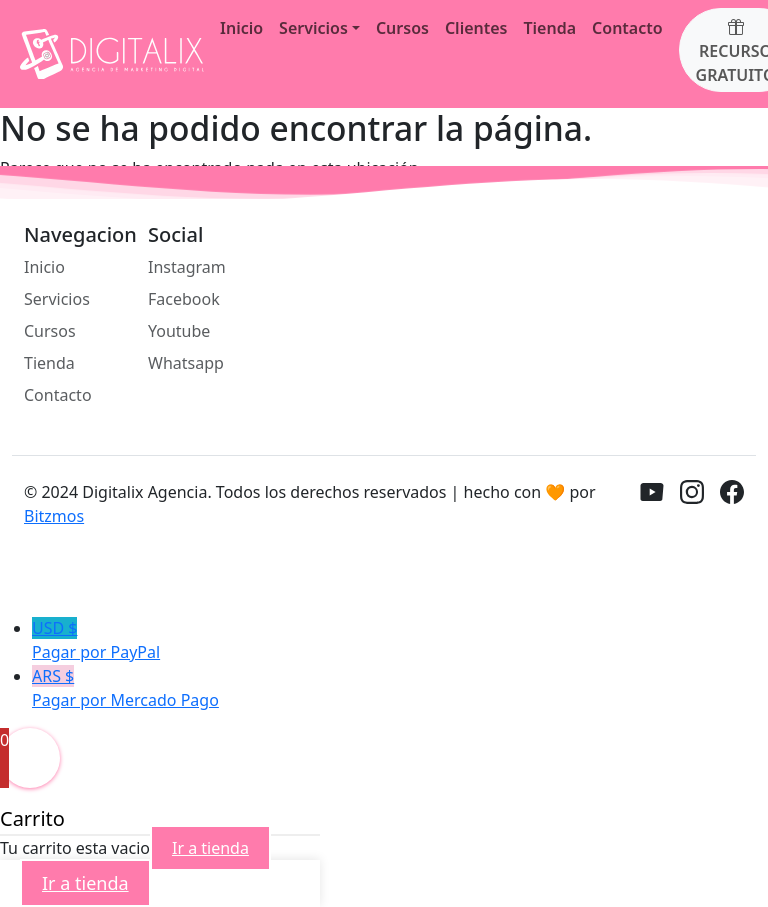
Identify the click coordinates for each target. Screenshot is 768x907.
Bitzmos (54, 516)
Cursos (402, 28)
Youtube (179, 331)
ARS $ (400, 688)
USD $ (400, 640)
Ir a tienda (210, 848)
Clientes (476, 28)
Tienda (549, 28)
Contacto (627, 28)
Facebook (184, 299)
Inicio (241, 28)
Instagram (187, 267)
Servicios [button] (313, 28)
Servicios (57, 299)
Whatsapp (186, 363)
